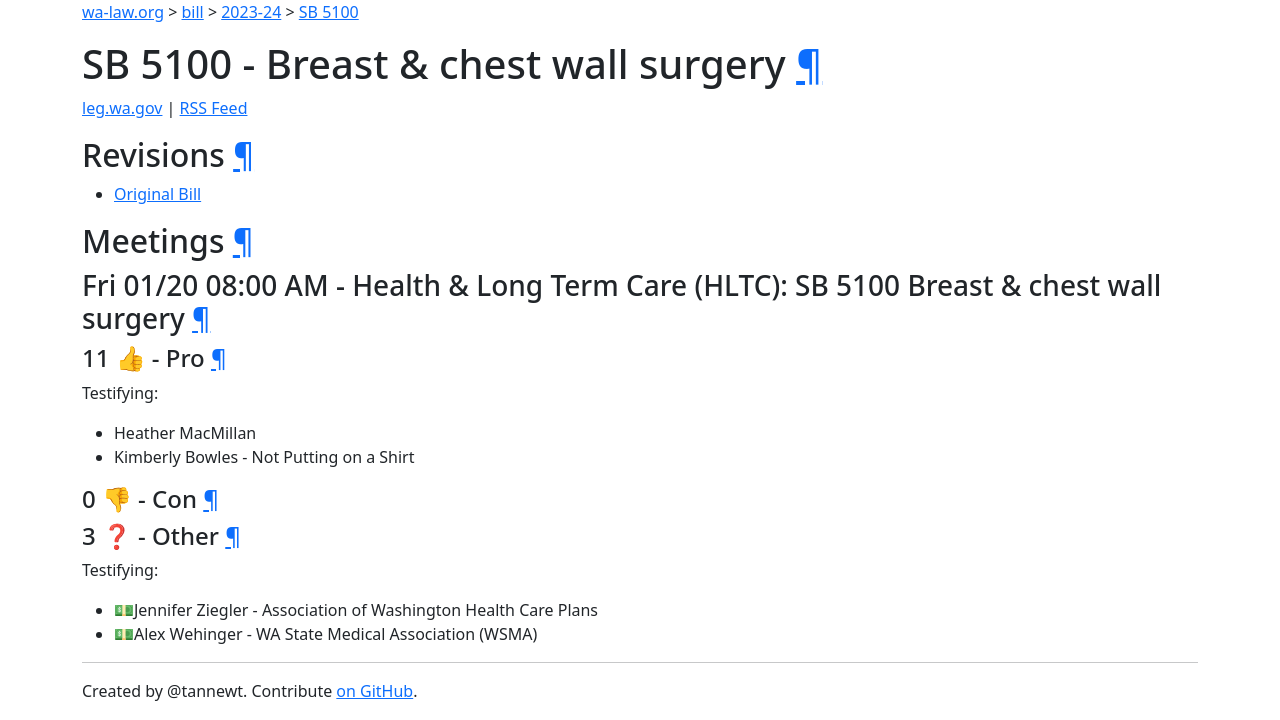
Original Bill (157, 194)
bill (193, 12)
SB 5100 (329, 12)
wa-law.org (123, 12)
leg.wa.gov (122, 108)
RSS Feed (214, 108)
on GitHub (374, 691)
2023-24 (251, 12)
